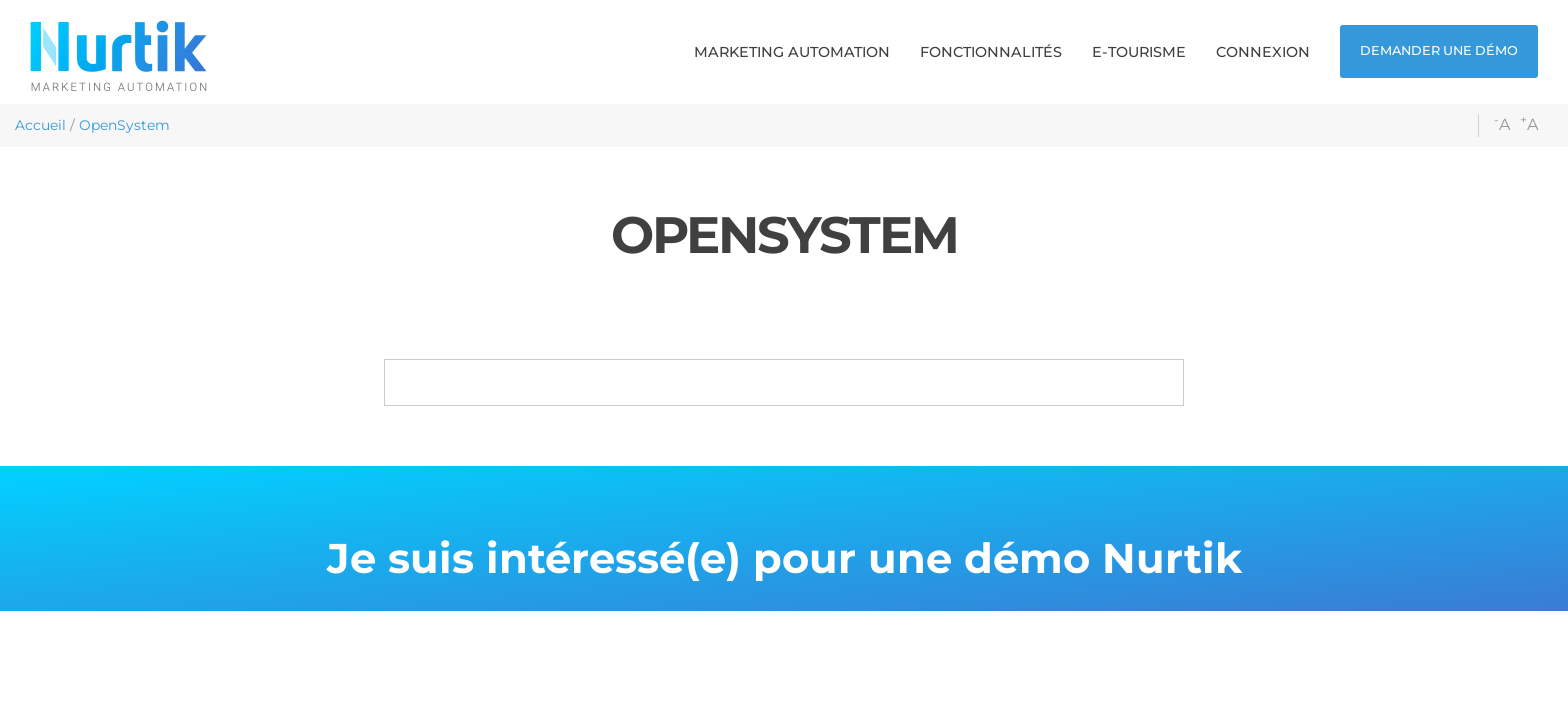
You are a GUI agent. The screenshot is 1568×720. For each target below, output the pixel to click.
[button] (792, 52)
